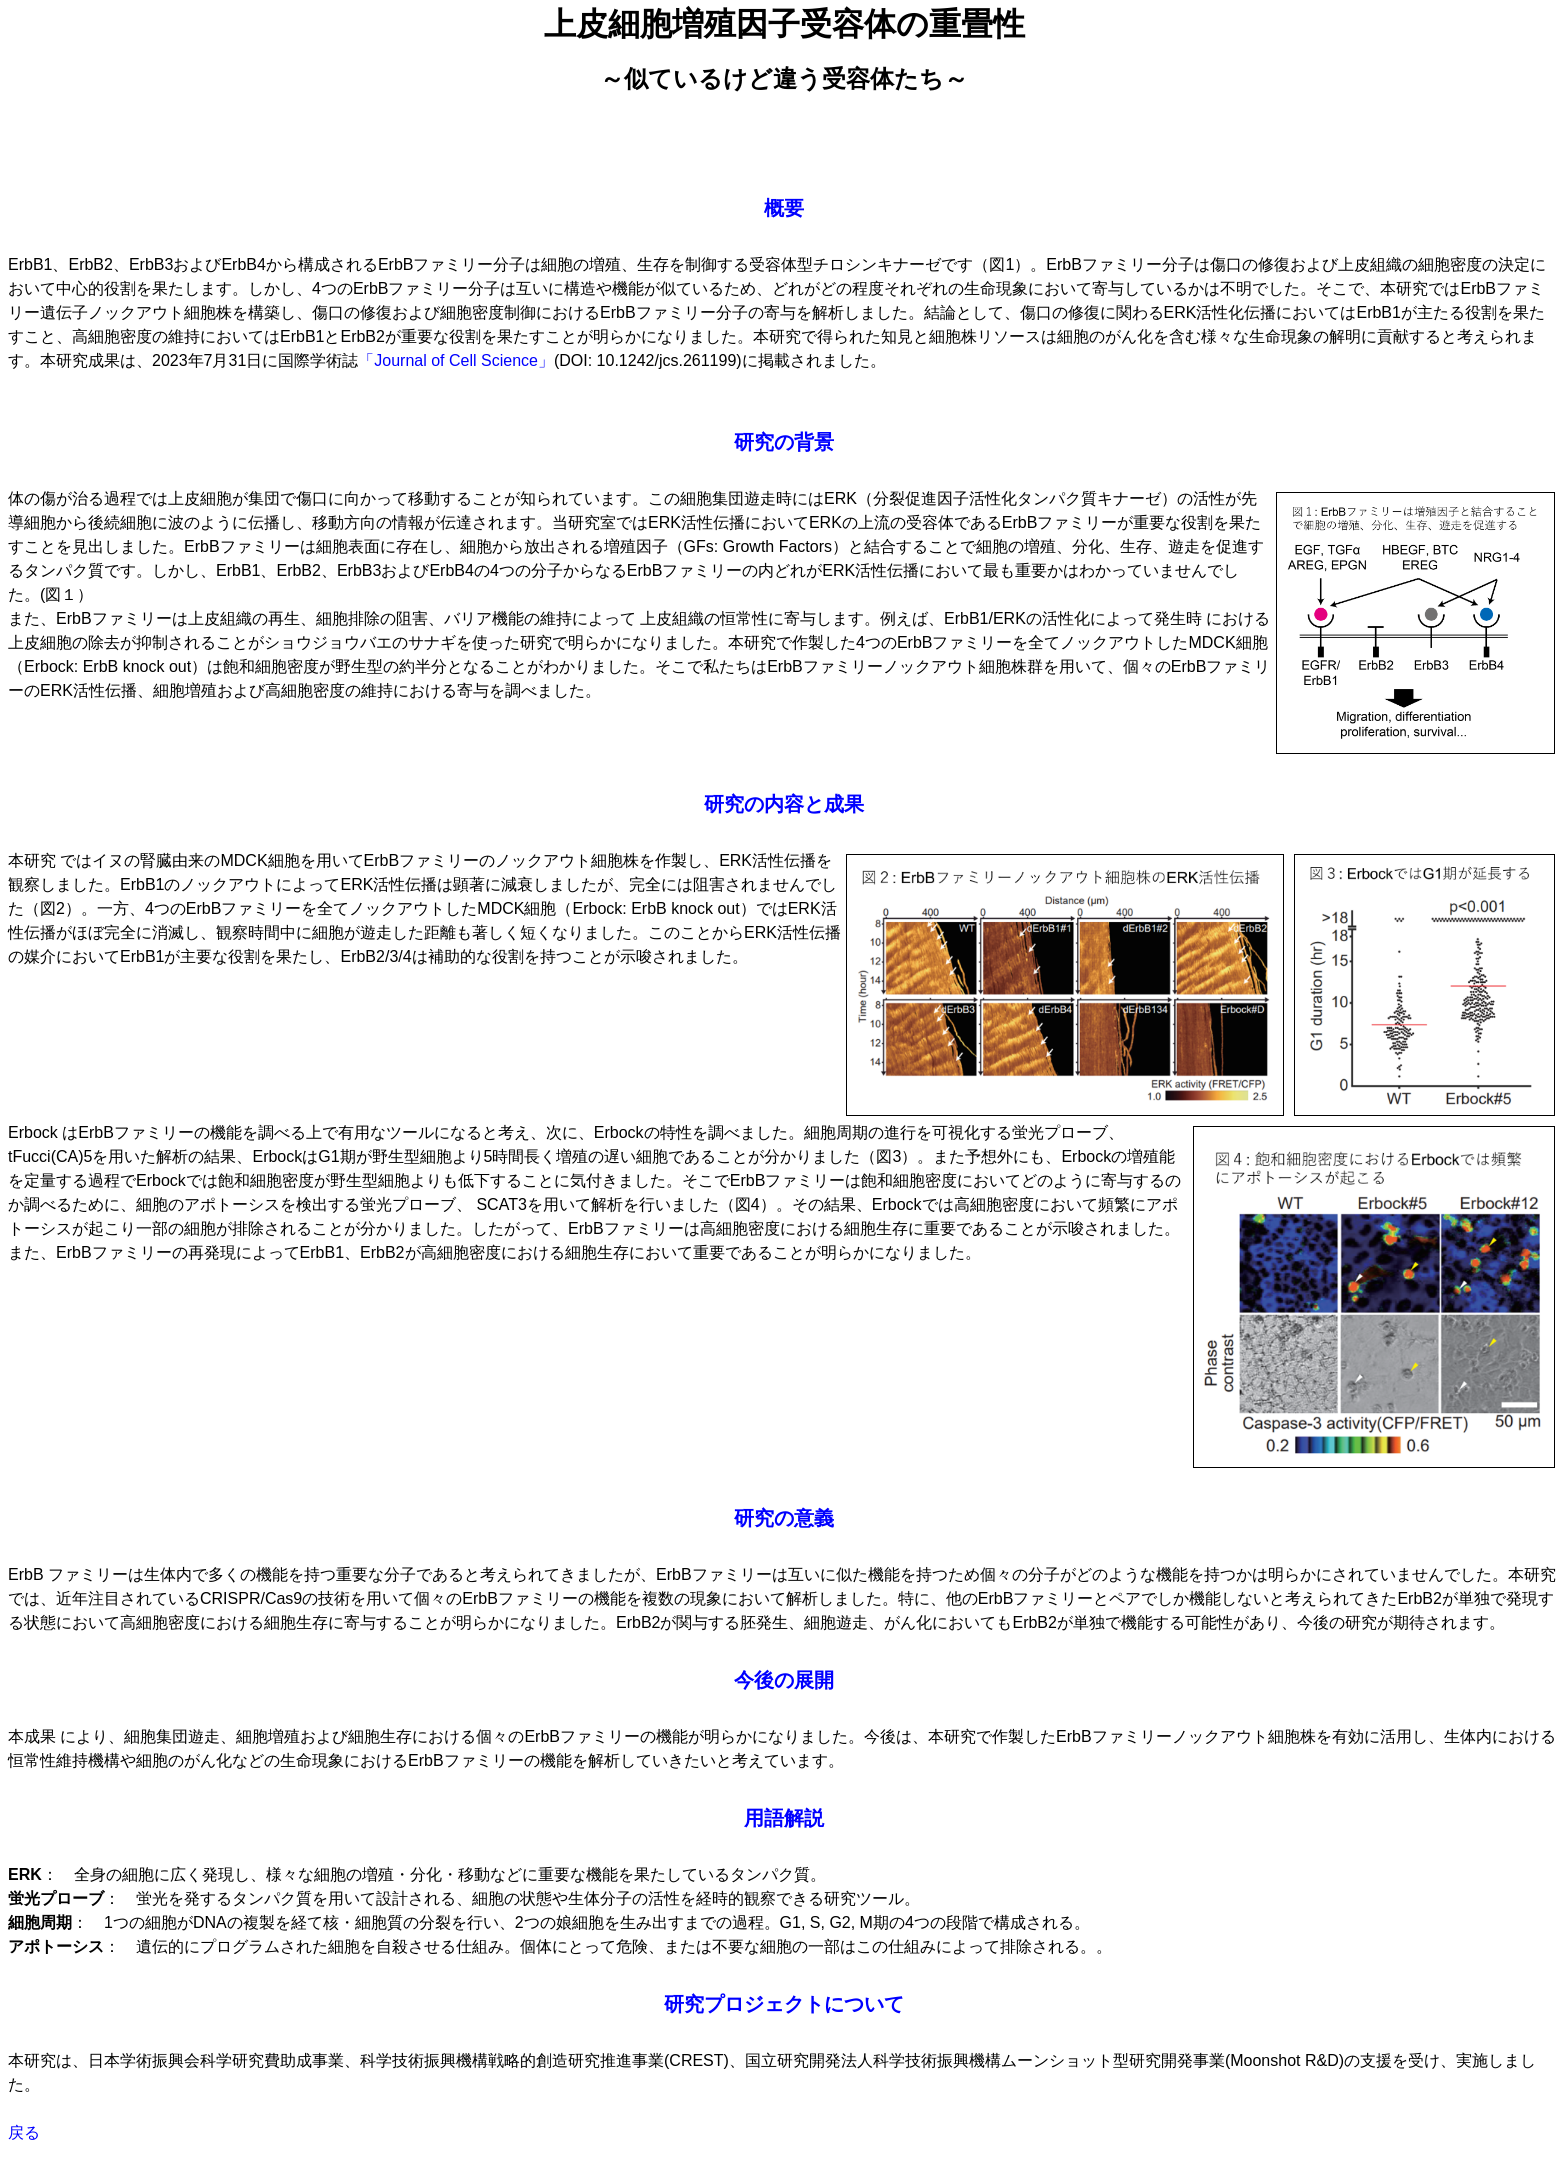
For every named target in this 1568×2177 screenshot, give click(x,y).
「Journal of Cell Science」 (456, 360)
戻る (24, 2132)
